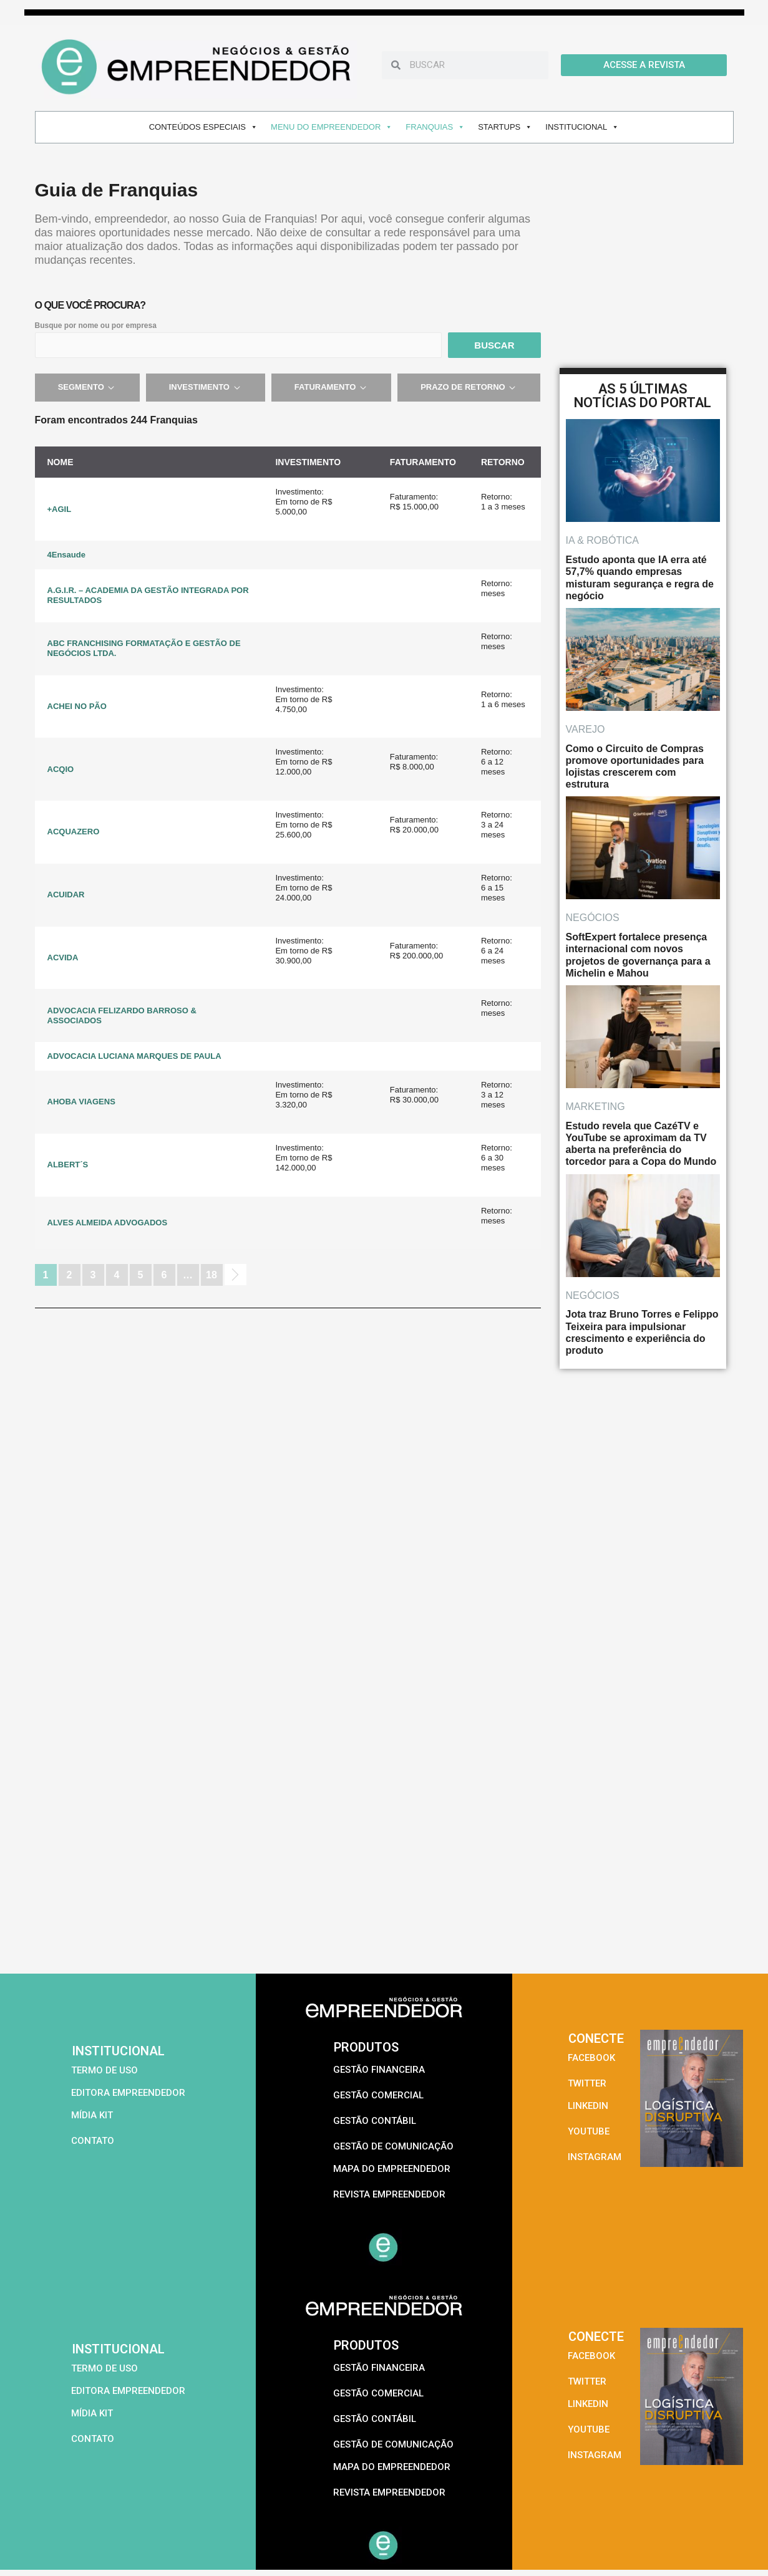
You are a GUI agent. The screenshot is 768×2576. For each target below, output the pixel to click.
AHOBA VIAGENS (81, 1101)
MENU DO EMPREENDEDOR (331, 127)
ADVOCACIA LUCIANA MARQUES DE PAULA (134, 1056)
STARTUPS (505, 127)
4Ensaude (66, 554)
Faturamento (331, 387)
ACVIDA (63, 957)
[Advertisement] (384, 1880)
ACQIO (60, 769)
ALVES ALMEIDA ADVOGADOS (107, 1222)
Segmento (87, 387)
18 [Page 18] (211, 1275)
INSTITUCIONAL (582, 127)
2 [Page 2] (69, 1275)
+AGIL (59, 509)
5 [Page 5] (140, 1275)
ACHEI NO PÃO (77, 706)
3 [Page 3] (93, 1275)
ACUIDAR (66, 894)
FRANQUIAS (435, 127)
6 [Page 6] (164, 1275)
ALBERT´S (68, 1164)
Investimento (205, 387)
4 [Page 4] (117, 1275)
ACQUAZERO (73, 831)
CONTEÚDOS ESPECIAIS (203, 127)
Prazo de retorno (468, 387)
